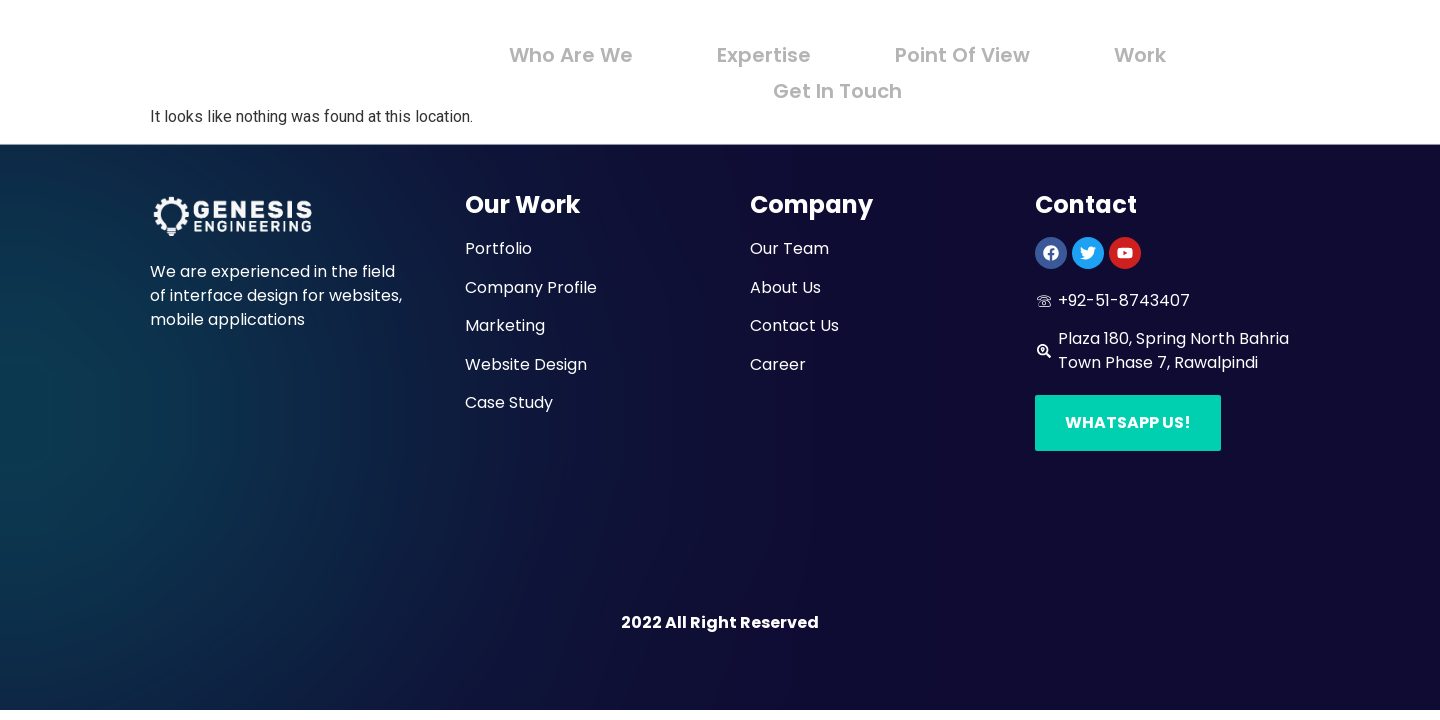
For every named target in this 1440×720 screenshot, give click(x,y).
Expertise (769, 52)
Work (1127, 52)
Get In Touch (837, 82)
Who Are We (585, 52)
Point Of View (958, 52)
